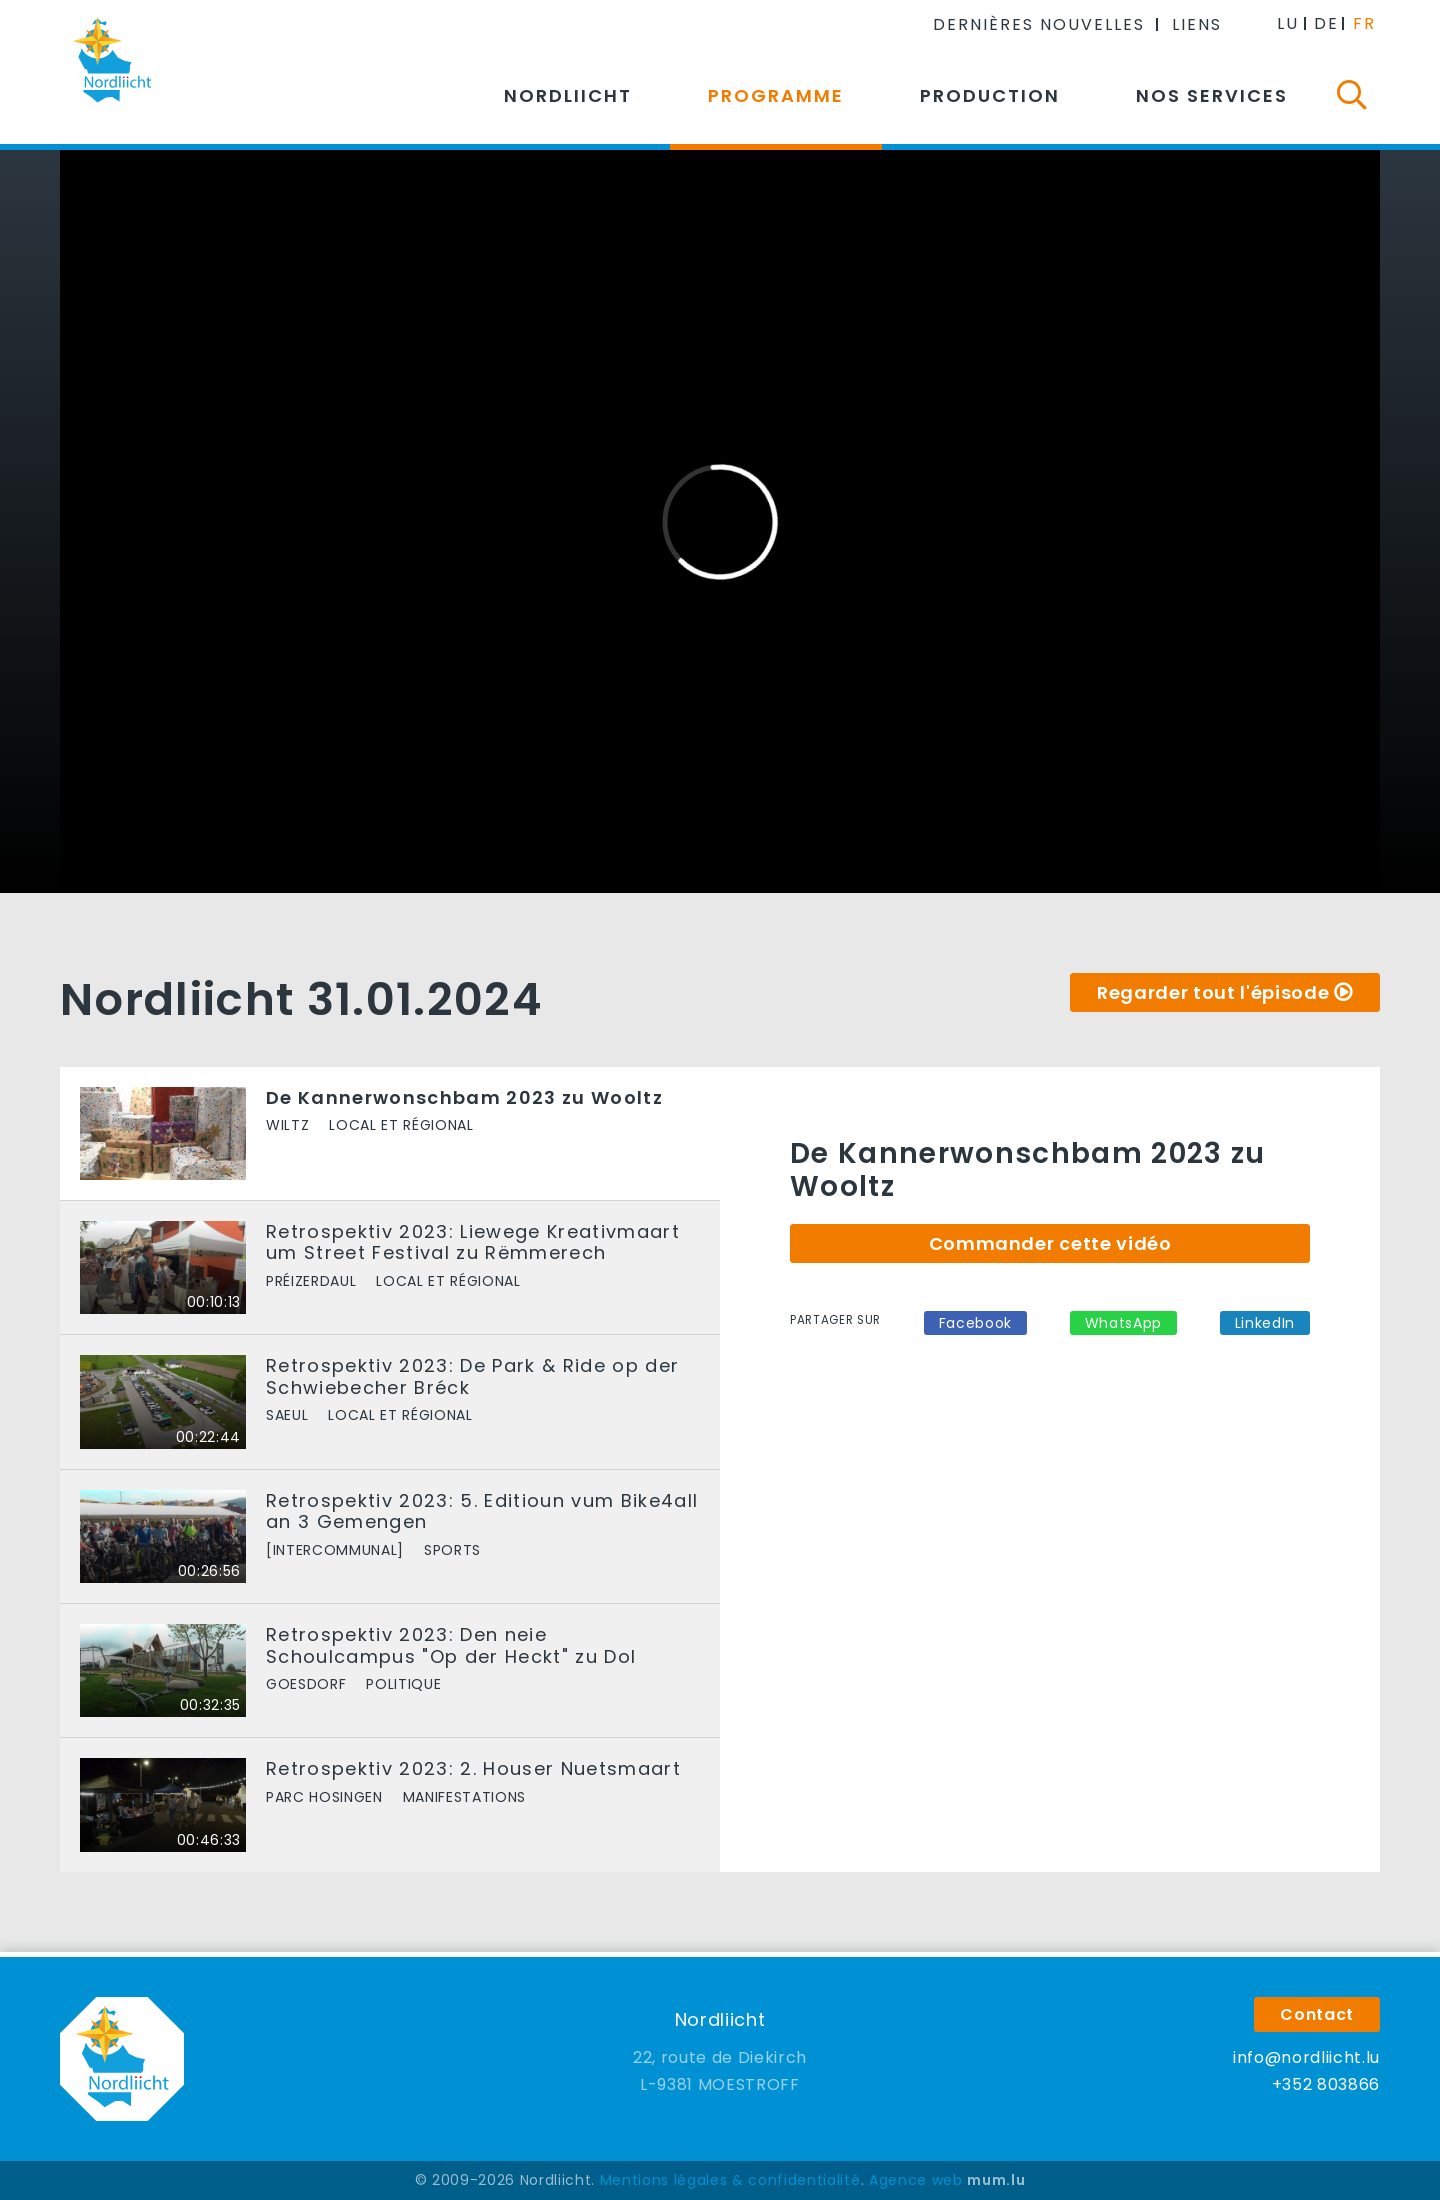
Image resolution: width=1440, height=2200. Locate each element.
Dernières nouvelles (1039, 24)
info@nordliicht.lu (1306, 2057)
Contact (1317, 2014)
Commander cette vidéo (1050, 1243)
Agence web (916, 2180)
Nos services (1212, 95)
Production (990, 95)
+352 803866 (1326, 2084)
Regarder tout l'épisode (1213, 992)
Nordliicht (568, 95)
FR (1364, 23)
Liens (1197, 24)
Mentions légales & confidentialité (730, 2180)
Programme (776, 95)
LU (1288, 23)
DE (1326, 23)
